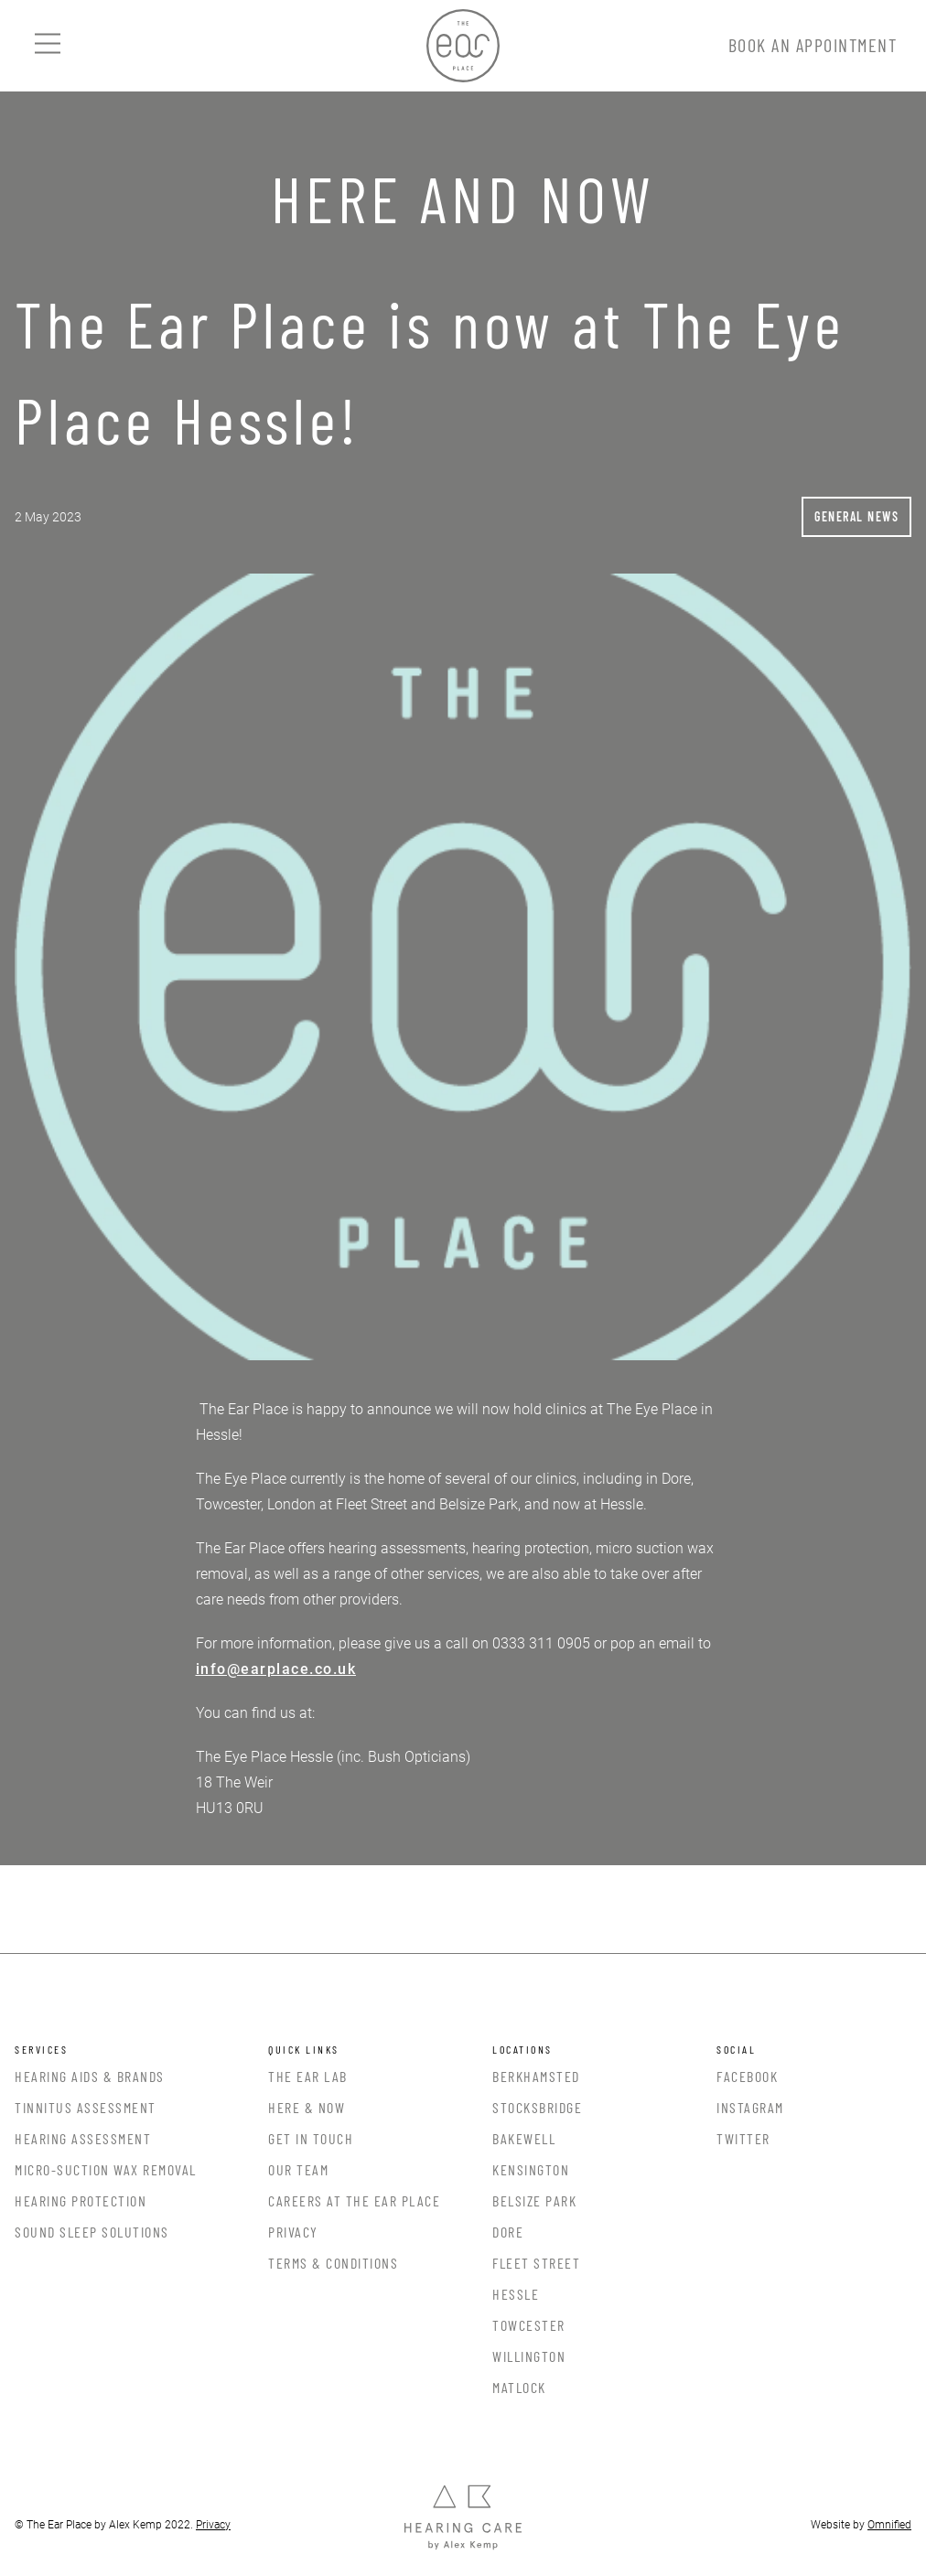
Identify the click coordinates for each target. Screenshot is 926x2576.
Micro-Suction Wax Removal (106, 2169)
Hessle (515, 2293)
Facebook (747, 2076)
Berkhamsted (536, 2076)
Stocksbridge (537, 2107)
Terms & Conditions (333, 2262)
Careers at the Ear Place (354, 2200)
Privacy (293, 2231)
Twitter (743, 2138)
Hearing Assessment (83, 2138)
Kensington (530, 2169)
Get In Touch (310, 2138)
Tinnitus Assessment (85, 2107)
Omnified (889, 2524)
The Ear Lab (308, 2076)
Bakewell (523, 2138)
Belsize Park (534, 2200)
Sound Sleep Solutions (92, 2231)
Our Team (298, 2169)
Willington (528, 2356)
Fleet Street (536, 2262)
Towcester (528, 2325)
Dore (507, 2231)
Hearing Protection (80, 2200)
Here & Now (306, 2107)
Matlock (519, 2387)
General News (856, 516)
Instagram (750, 2107)
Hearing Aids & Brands (90, 2076)
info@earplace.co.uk (276, 1669)
